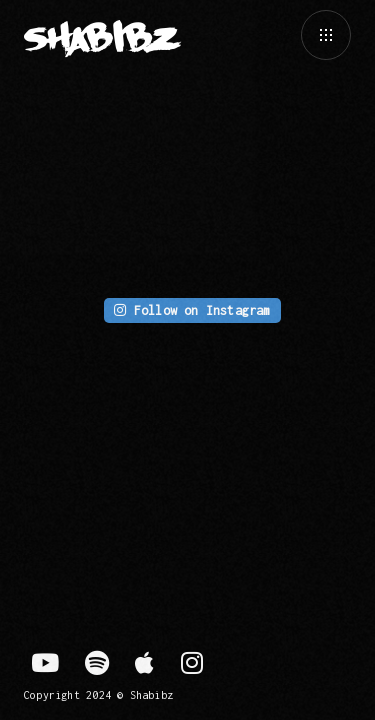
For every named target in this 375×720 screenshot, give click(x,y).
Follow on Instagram (192, 310)
